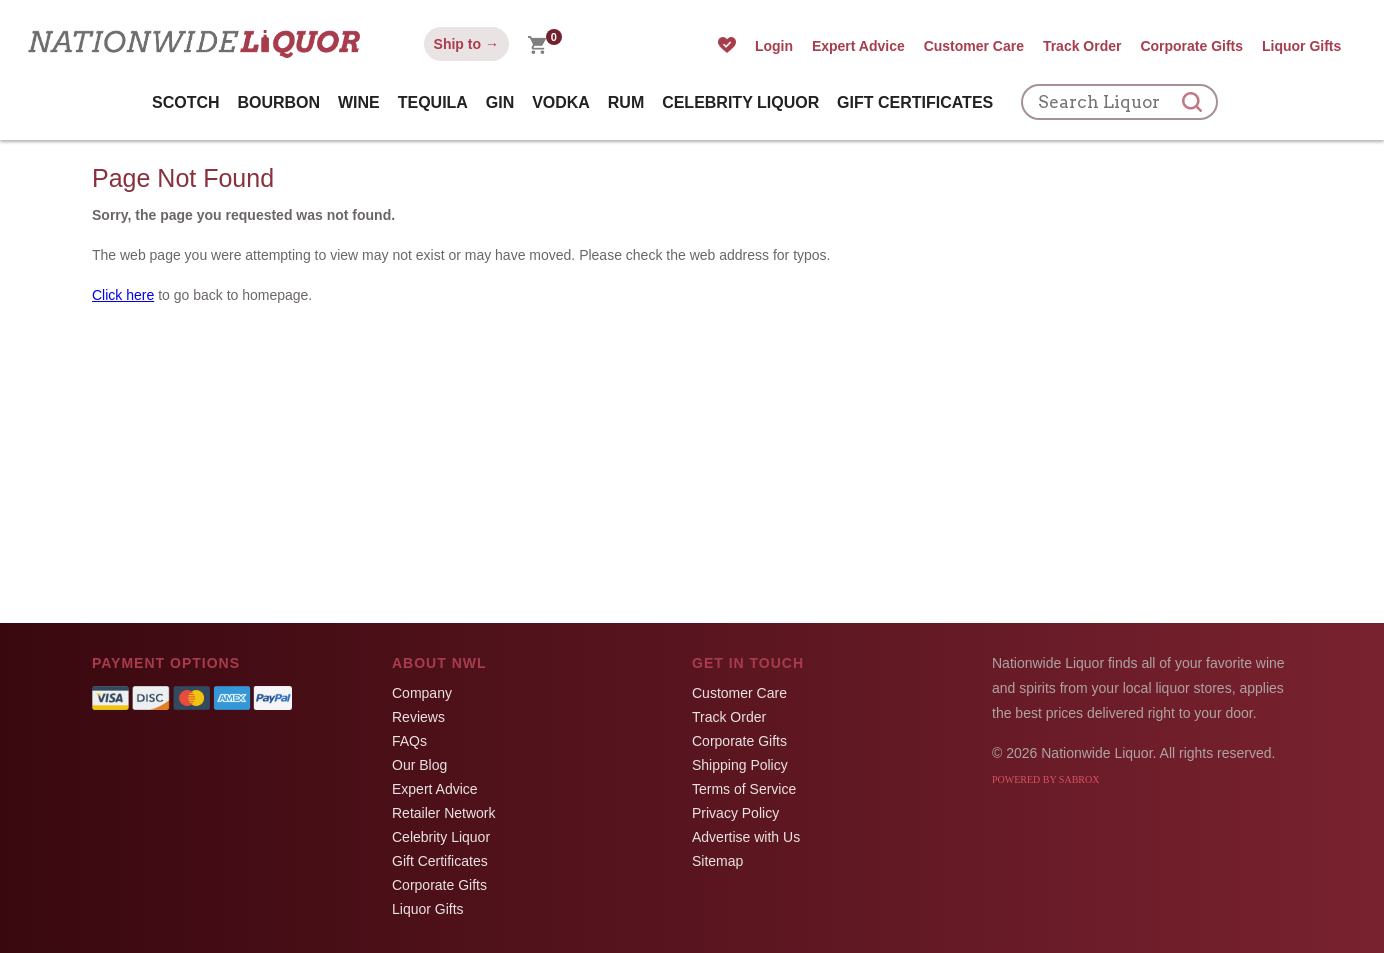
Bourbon (278, 102)
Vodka (561, 102)
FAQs (409, 741)
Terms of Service (744, 789)
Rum (626, 102)
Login (774, 46)
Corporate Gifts (1191, 46)
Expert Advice (858, 46)
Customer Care (974, 46)
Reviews (418, 717)
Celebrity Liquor (740, 102)
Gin (500, 102)
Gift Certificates (915, 102)
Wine (359, 102)
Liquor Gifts (1301, 46)
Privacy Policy (735, 813)
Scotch (186, 102)
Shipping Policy (740, 765)
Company (422, 693)
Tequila (433, 102)
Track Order (1082, 46)
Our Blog (419, 765)
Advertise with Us (746, 837)
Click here (123, 295)
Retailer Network (443, 813)
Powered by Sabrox (1045, 779)
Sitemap (717, 861)
